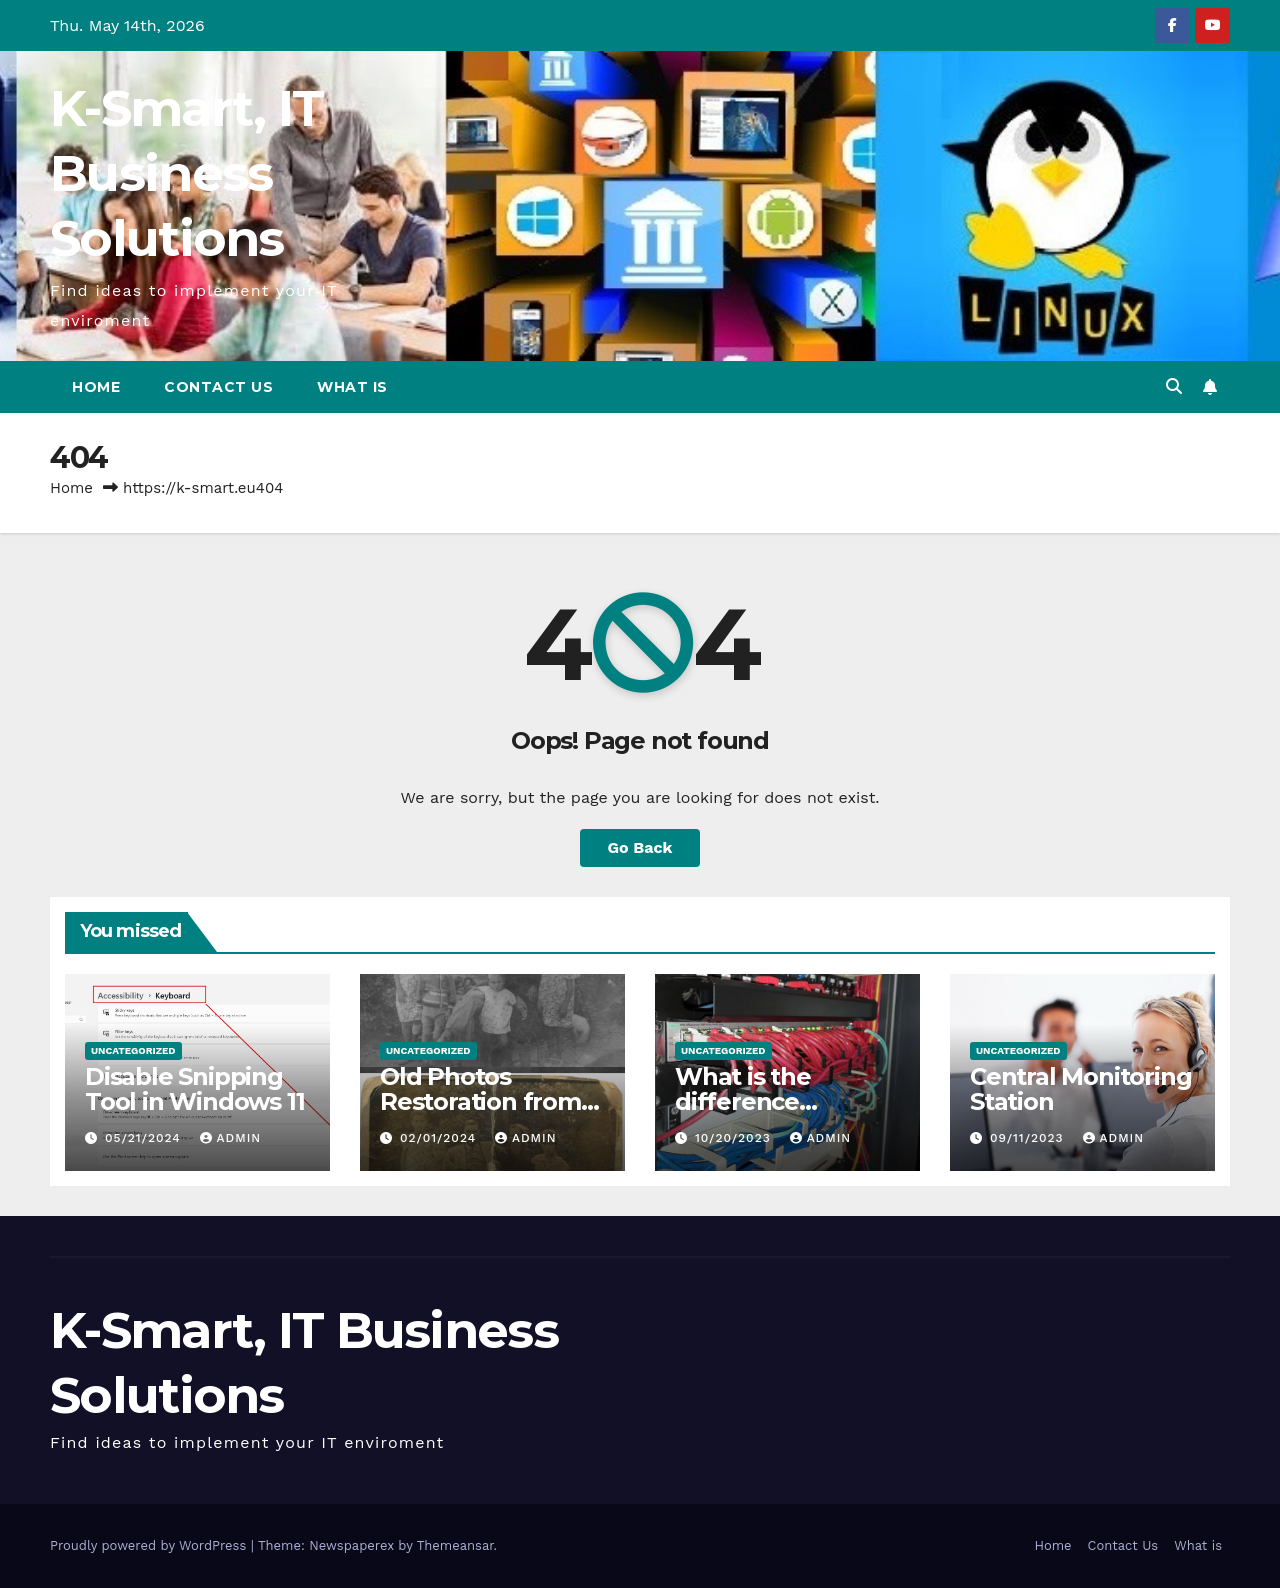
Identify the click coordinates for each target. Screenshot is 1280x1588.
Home (96, 387)
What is (352, 387)
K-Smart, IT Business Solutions (186, 173)
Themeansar (455, 1545)
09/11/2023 (1029, 1138)
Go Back (640, 847)
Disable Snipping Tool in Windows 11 (194, 1089)
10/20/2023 (735, 1138)
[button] (1174, 386)
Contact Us (218, 387)
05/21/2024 (145, 1138)
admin (231, 1138)
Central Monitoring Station (1080, 1089)
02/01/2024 (440, 1138)
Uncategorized (133, 1050)
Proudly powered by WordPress (150, 1545)
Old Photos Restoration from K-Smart (480, 1101)
